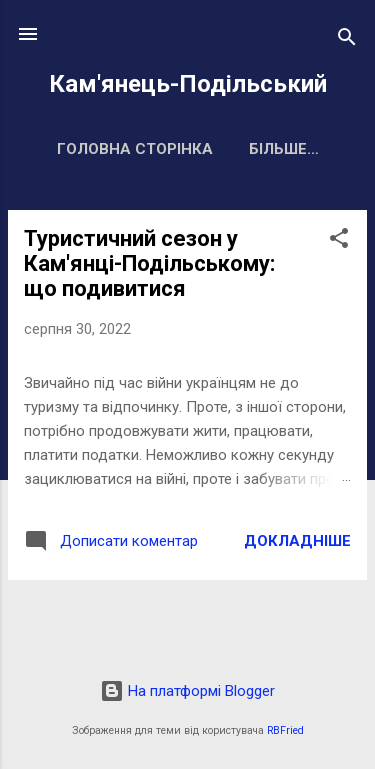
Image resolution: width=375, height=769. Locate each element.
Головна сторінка (135, 149)
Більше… (284, 149)
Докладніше (297, 541)
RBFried (285, 730)
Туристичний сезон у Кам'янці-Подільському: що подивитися (149, 263)
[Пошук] (347, 40)
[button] (339, 241)
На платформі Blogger (187, 691)
